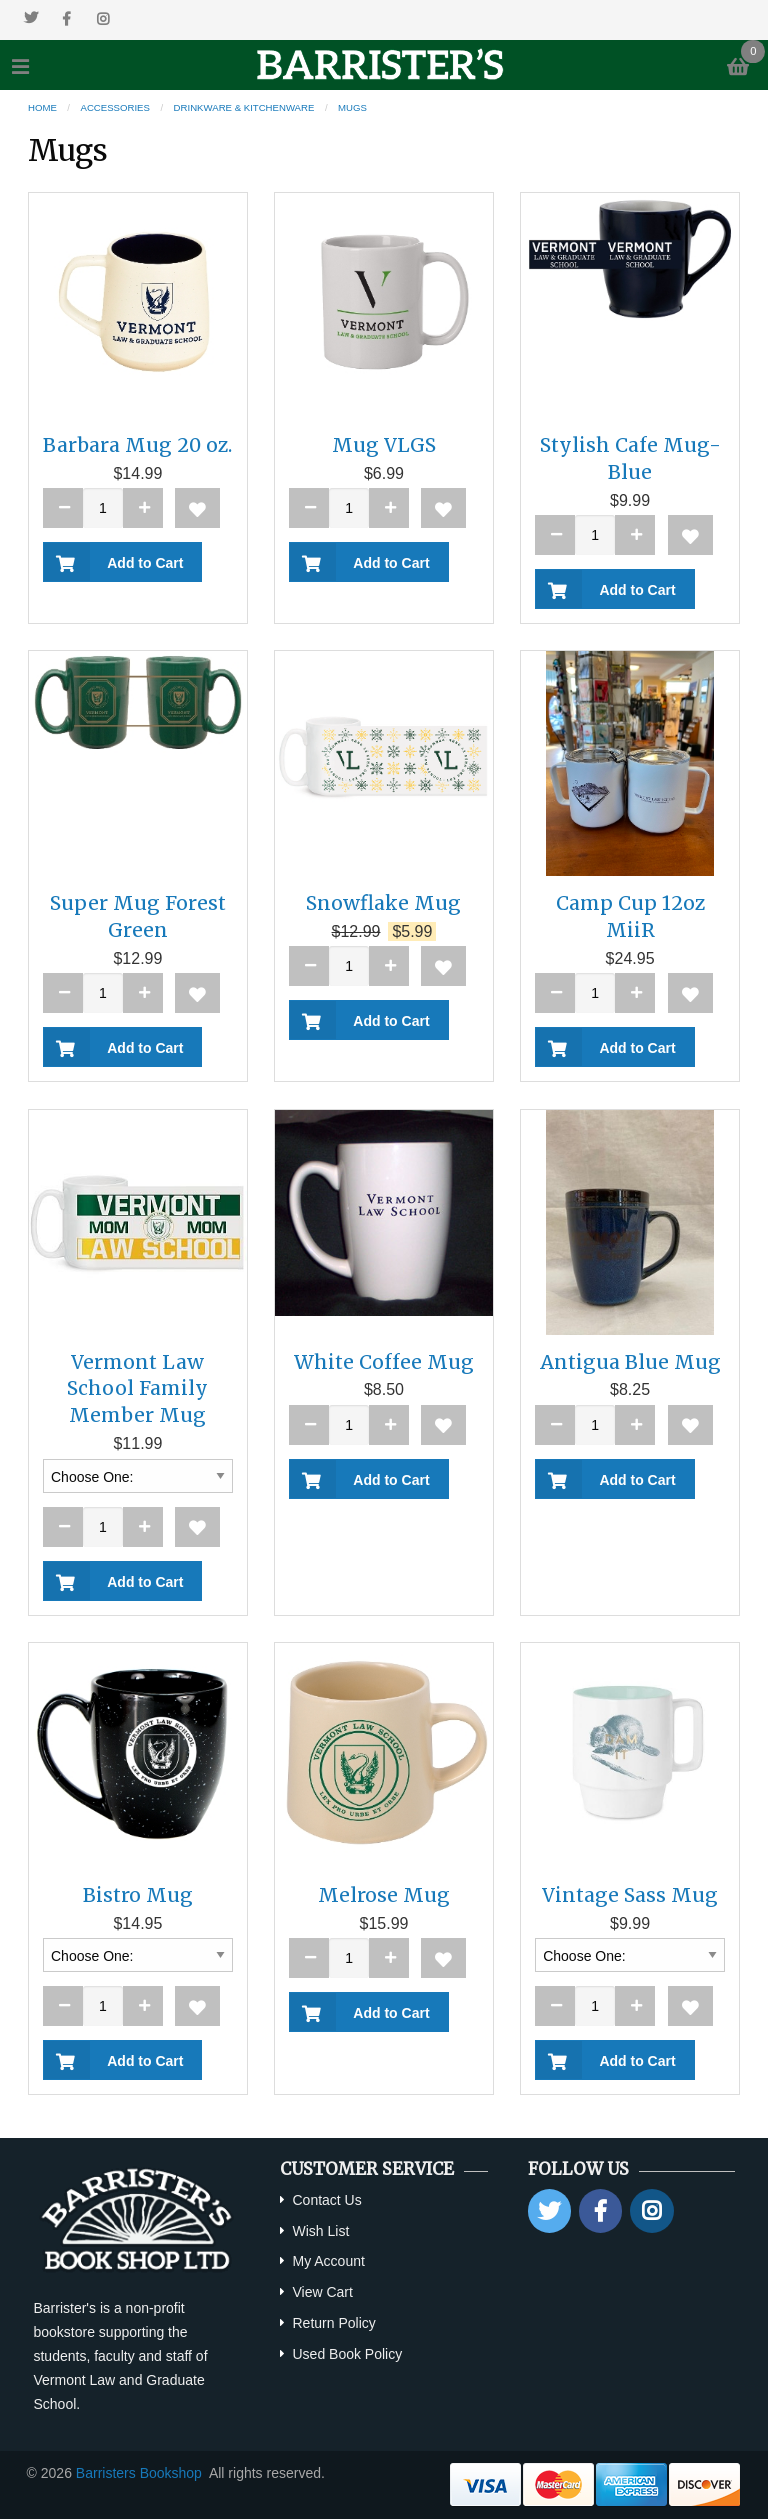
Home (42, 107)
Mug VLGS (384, 445)
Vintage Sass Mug (630, 1895)
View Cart (322, 2292)
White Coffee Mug (384, 1362)
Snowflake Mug (383, 903)
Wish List (320, 2231)
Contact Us (326, 2200)
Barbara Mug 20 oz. (137, 445)
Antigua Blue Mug (630, 1362)
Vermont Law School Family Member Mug (137, 1389)
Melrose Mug (384, 1895)
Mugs (352, 107)
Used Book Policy (347, 2354)
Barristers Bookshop (139, 2473)
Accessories (115, 107)
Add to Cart (141, 563)
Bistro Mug (138, 1895)
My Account (328, 2261)
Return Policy (333, 2323)
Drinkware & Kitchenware (244, 107)
